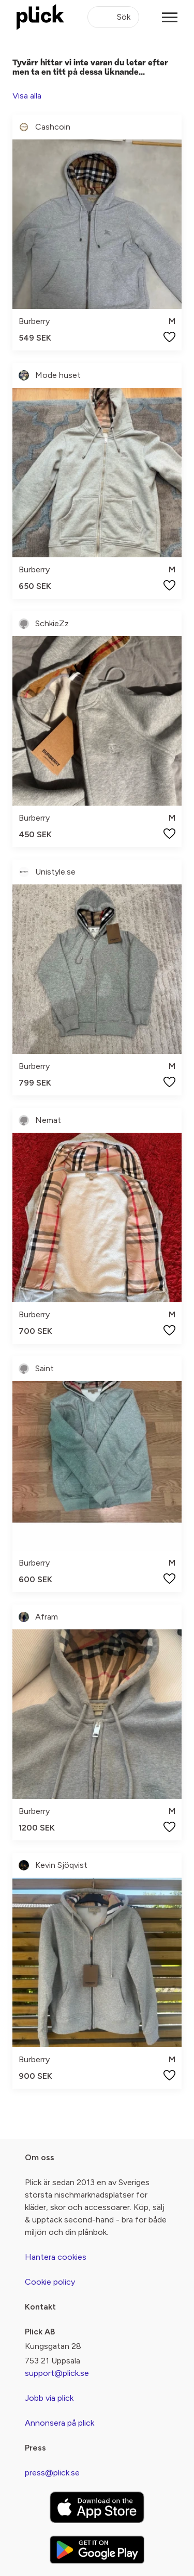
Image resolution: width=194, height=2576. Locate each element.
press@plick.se (52, 2473)
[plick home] (40, 17)
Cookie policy (50, 2282)
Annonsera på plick (59, 2423)
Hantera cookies (55, 2257)
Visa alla (26, 96)
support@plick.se (57, 2373)
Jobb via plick (49, 2398)
